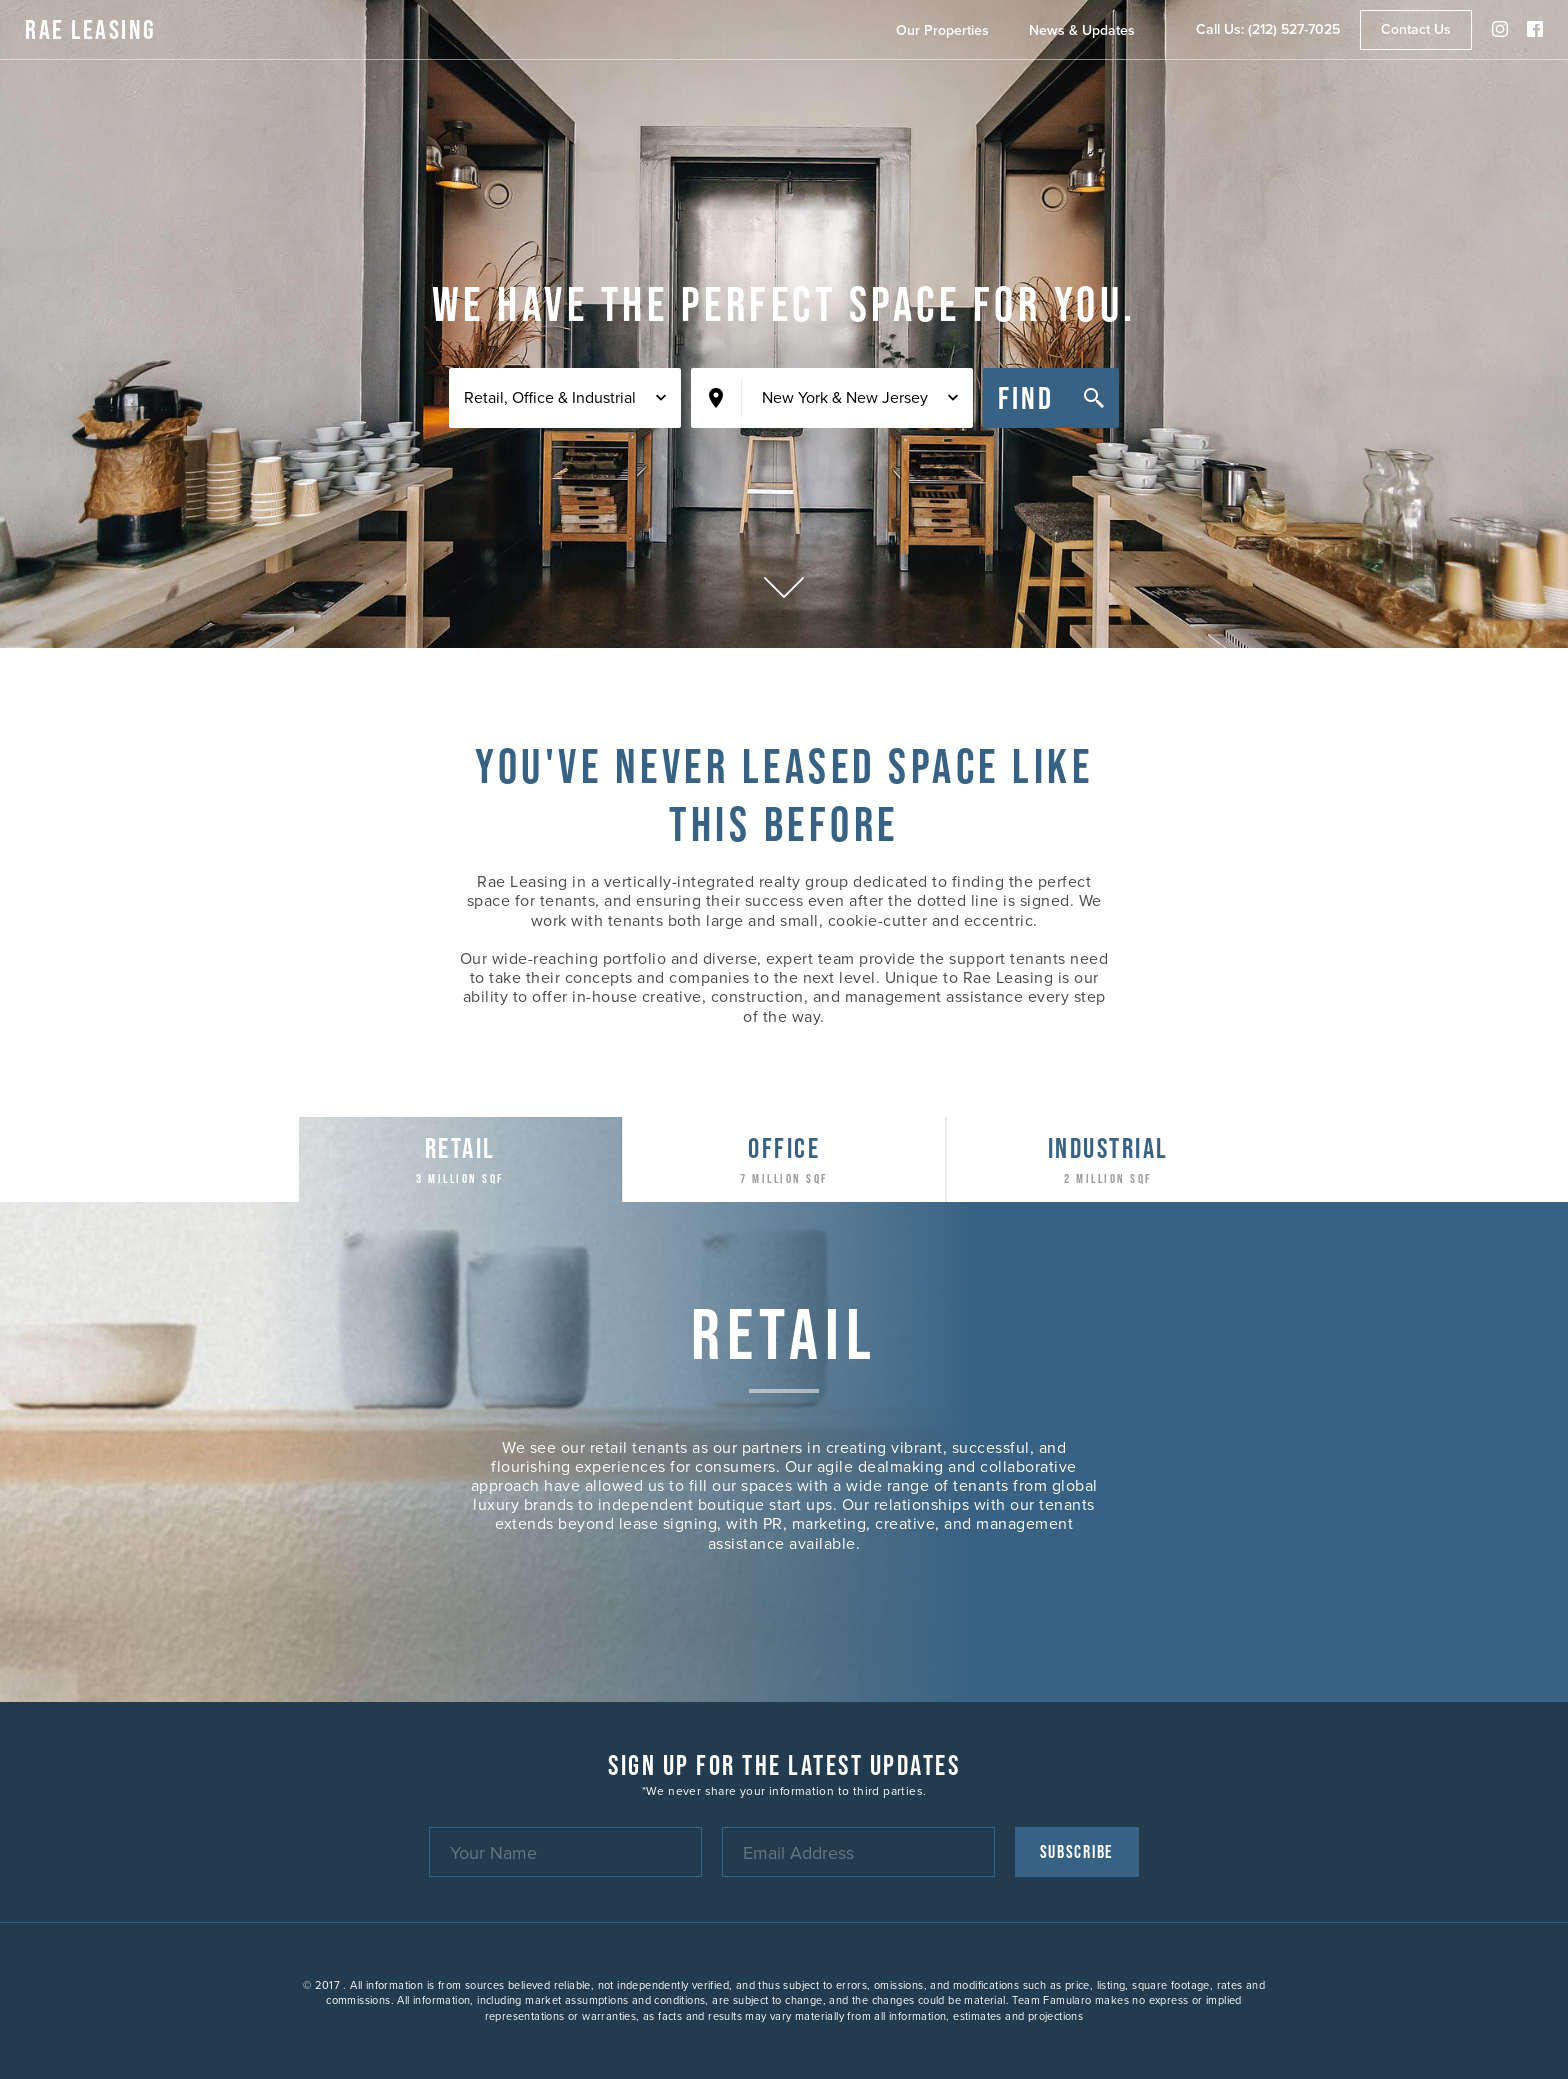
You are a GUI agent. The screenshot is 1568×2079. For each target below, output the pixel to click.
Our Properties (942, 30)
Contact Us (1416, 29)
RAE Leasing (91, 29)
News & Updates (1082, 30)
